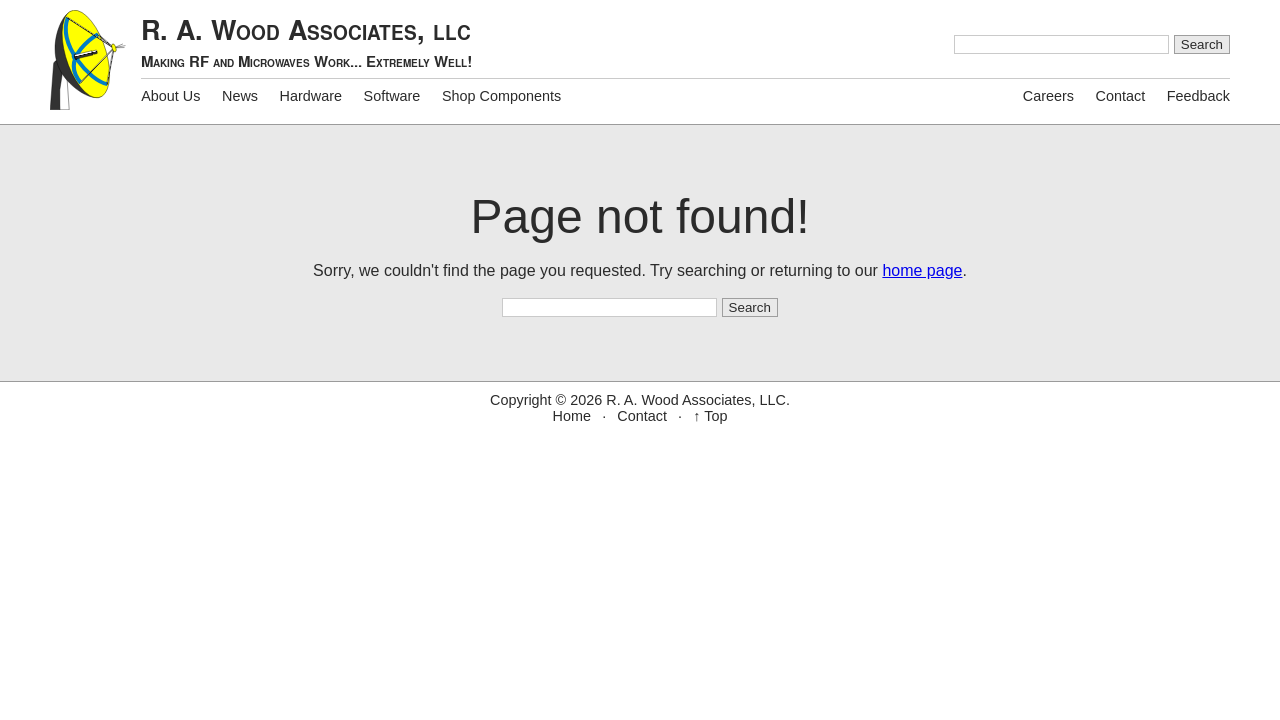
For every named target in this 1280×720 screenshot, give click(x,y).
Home (572, 416)
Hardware (311, 96)
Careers (1048, 96)
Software (392, 96)
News (240, 96)
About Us (170, 96)
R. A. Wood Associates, (306, 41)
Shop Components (501, 96)
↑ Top (710, 416)
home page (922, 270)
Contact (1121, 96)
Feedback (1198, 96)
